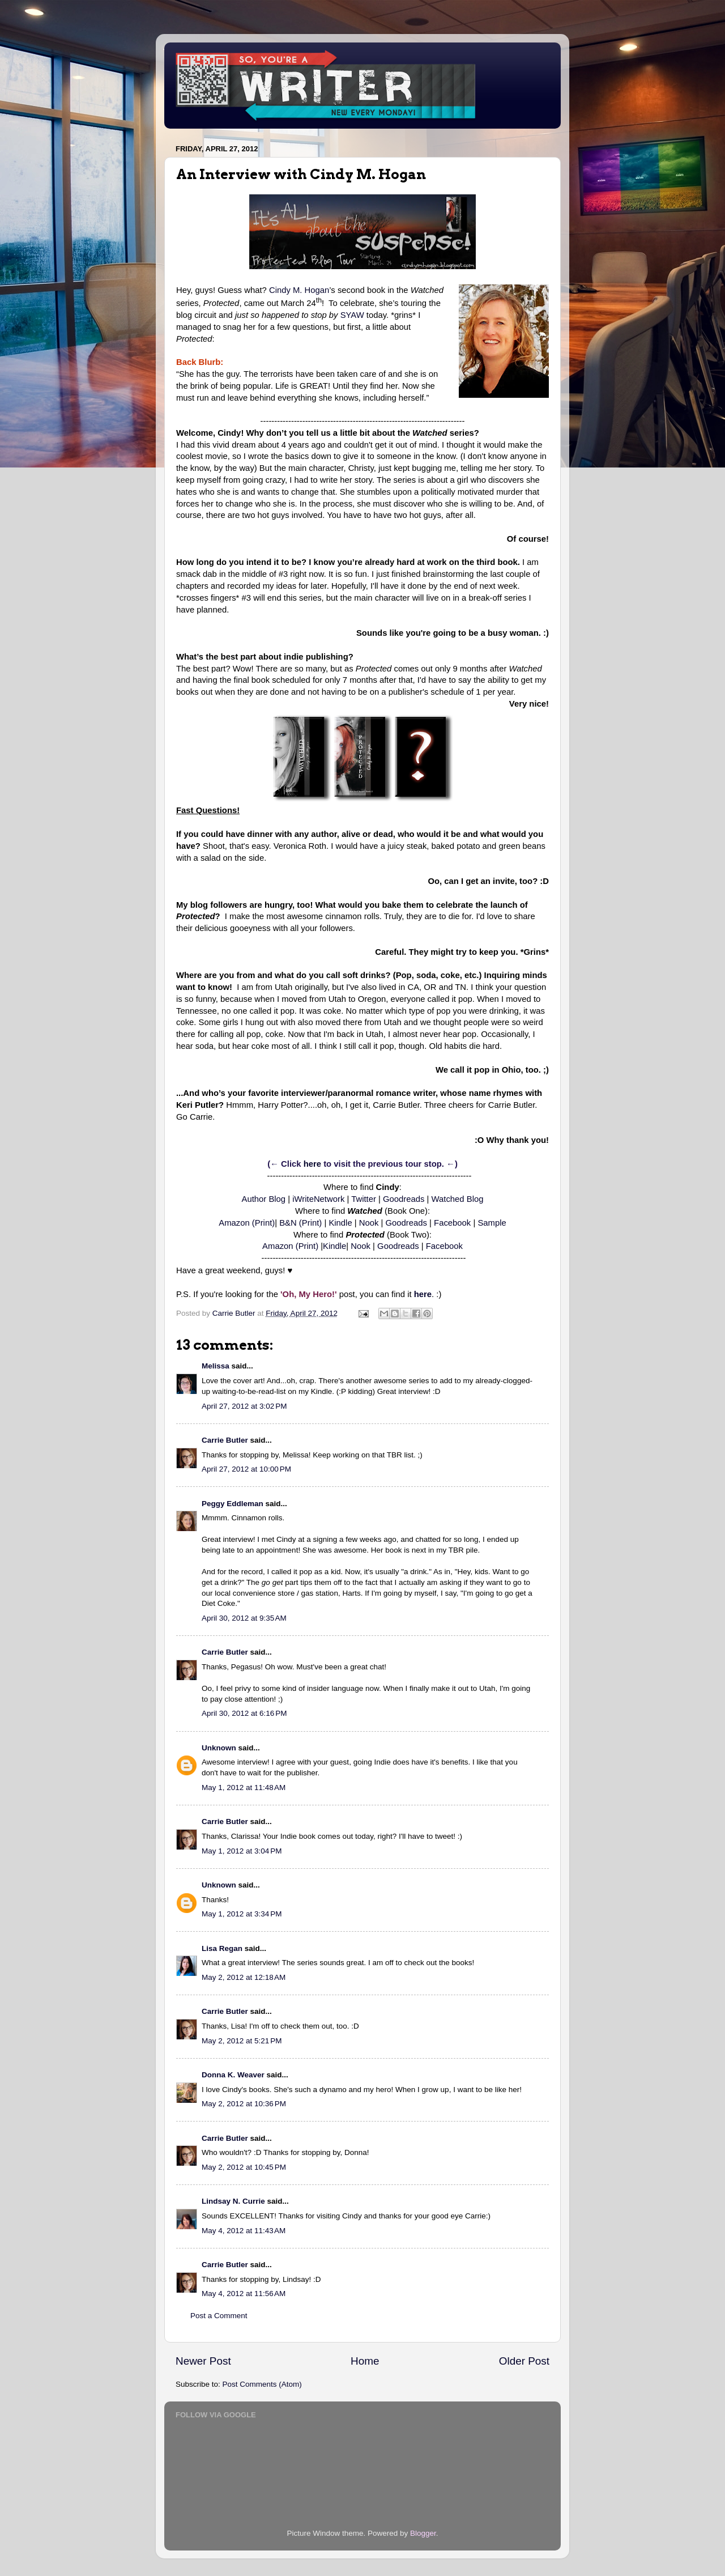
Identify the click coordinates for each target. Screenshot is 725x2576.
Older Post (524, 2361)
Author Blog (264, 1199)
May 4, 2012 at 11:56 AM (243, 2293)
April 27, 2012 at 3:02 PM (244, 1406)
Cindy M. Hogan (299, 290)
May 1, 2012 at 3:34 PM (242, 1914)
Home (365, 2361)
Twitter (363, 1199)
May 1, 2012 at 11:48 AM (243, 1787)
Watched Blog (458, 1199)
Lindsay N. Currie (233, 2201)
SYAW (352, 315)
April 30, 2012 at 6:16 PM (244, 1713)
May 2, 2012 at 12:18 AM (243, 1977)
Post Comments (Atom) (262, 2384)
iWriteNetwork (318, 1199)
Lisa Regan (222, 1948)
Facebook (452, 1222)
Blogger (423, 2533)
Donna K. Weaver (233, 2075)
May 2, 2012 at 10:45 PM (244, 2167)
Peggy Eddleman (232, 1503)
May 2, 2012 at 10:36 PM (244, 2103)
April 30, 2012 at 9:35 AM (244, 1618)
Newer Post (203, 2361)
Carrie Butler (225, 1440)
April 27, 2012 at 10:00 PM (246, 1469)
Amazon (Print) (247, 1222)
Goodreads (403, 1199)
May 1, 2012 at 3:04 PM (242, 1851)
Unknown (219, 1748)
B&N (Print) (300, 1222)
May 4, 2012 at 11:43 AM (243, 2230)
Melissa (215, 1366)
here (312, 1163)
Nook (369, 1222)
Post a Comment (219, 2315)
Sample (491, 1222)
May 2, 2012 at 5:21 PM (242, 2041)
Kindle (340, 1222)
